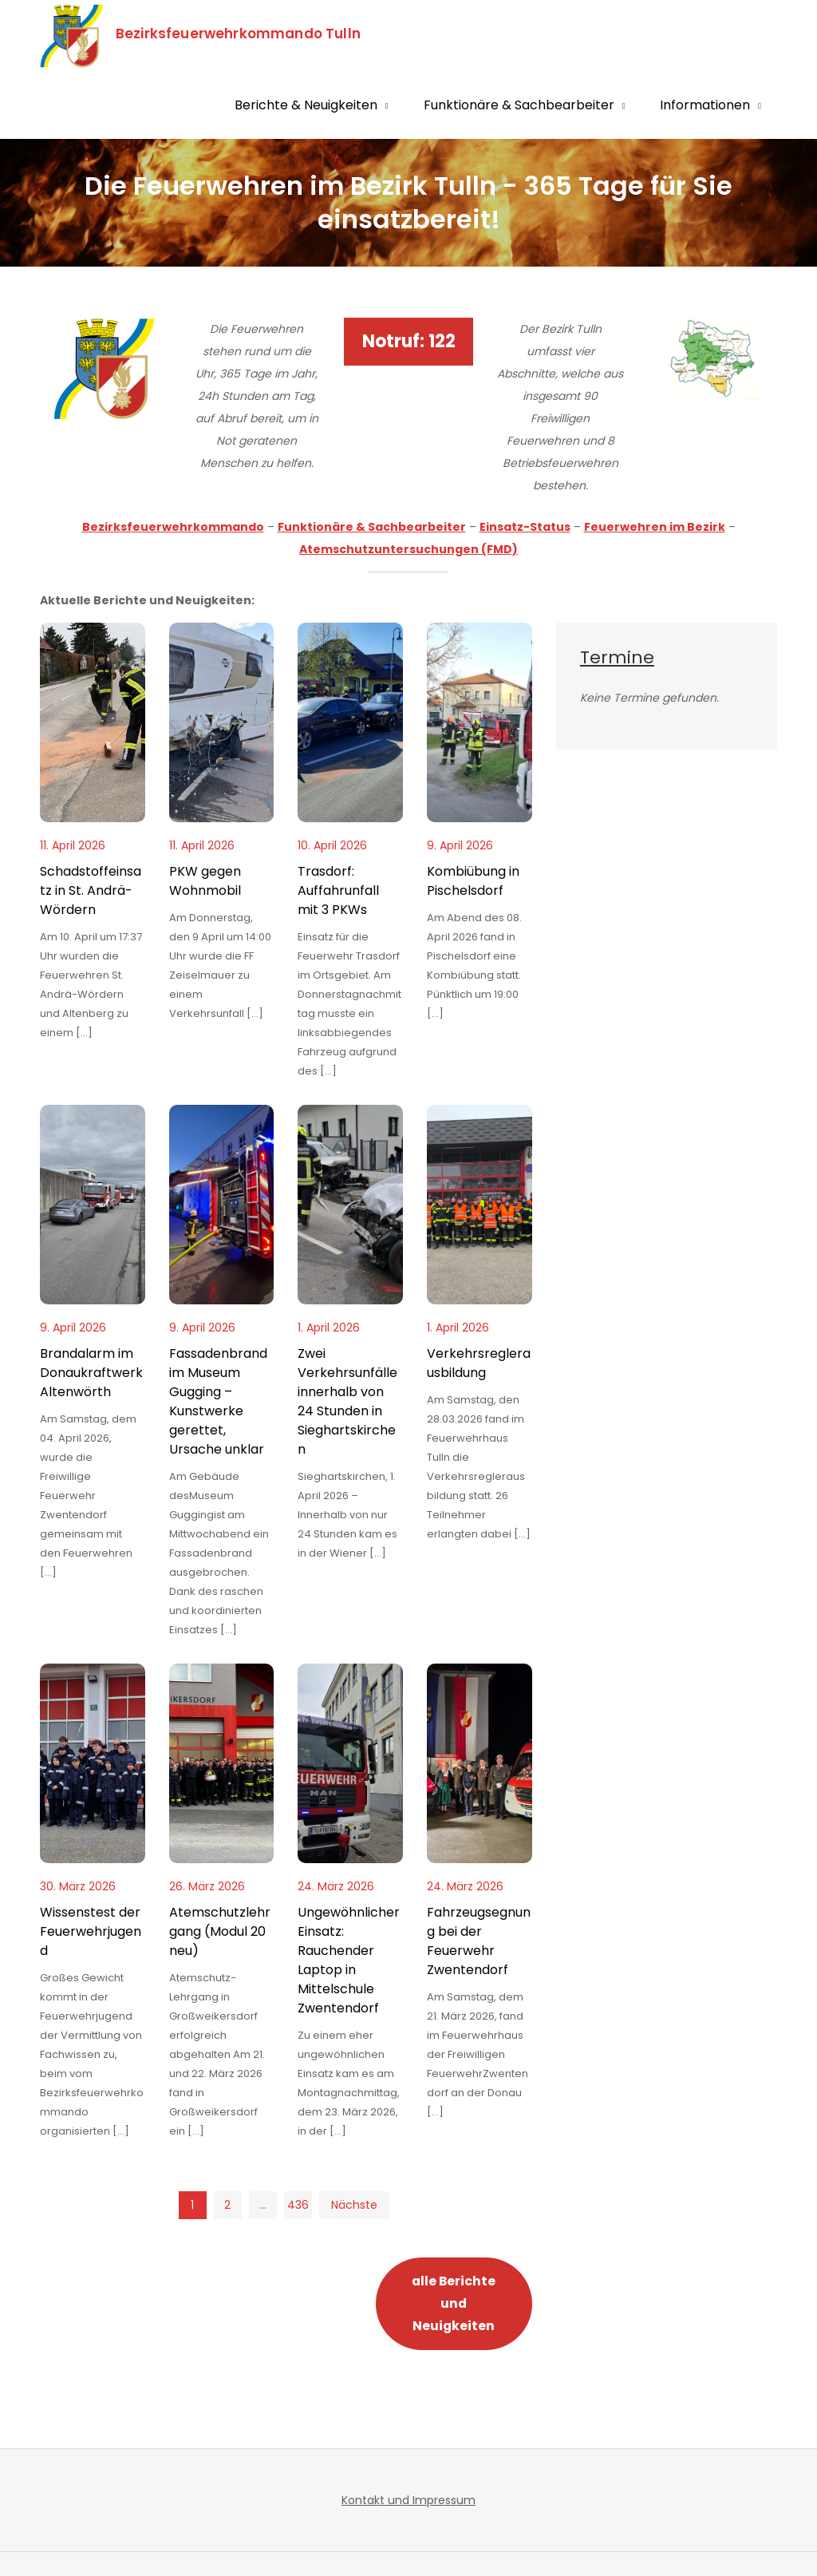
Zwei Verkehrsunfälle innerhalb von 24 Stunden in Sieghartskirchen (347, 1401)
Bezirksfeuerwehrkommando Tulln (239, 33)
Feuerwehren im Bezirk (654, 527)
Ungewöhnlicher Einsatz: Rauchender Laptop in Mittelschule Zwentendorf (349, 1960)
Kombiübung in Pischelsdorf (473, 881)
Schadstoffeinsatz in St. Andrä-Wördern (90, 890)
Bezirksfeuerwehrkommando (173, 527)
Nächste (354, 2205)
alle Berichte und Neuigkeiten (453, 2303)
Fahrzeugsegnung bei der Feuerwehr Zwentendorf (479, 1941)
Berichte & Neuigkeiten (306, 105)
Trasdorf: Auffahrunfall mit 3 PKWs (338, 890)
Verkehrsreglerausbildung (479, 1363)
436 (298, 2205)
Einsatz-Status (525, 527)
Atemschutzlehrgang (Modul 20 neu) (219, 1931)
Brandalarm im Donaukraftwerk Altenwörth (91, 1372)
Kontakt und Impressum (408, 2500)
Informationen (705, 105)
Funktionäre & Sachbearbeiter (519, 105)
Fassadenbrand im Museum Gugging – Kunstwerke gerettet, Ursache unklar (218, 1401)
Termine (617, 657)
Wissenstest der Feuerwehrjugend (90, 1931)
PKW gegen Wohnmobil (205, 881)
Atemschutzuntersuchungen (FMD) (408, 549)
